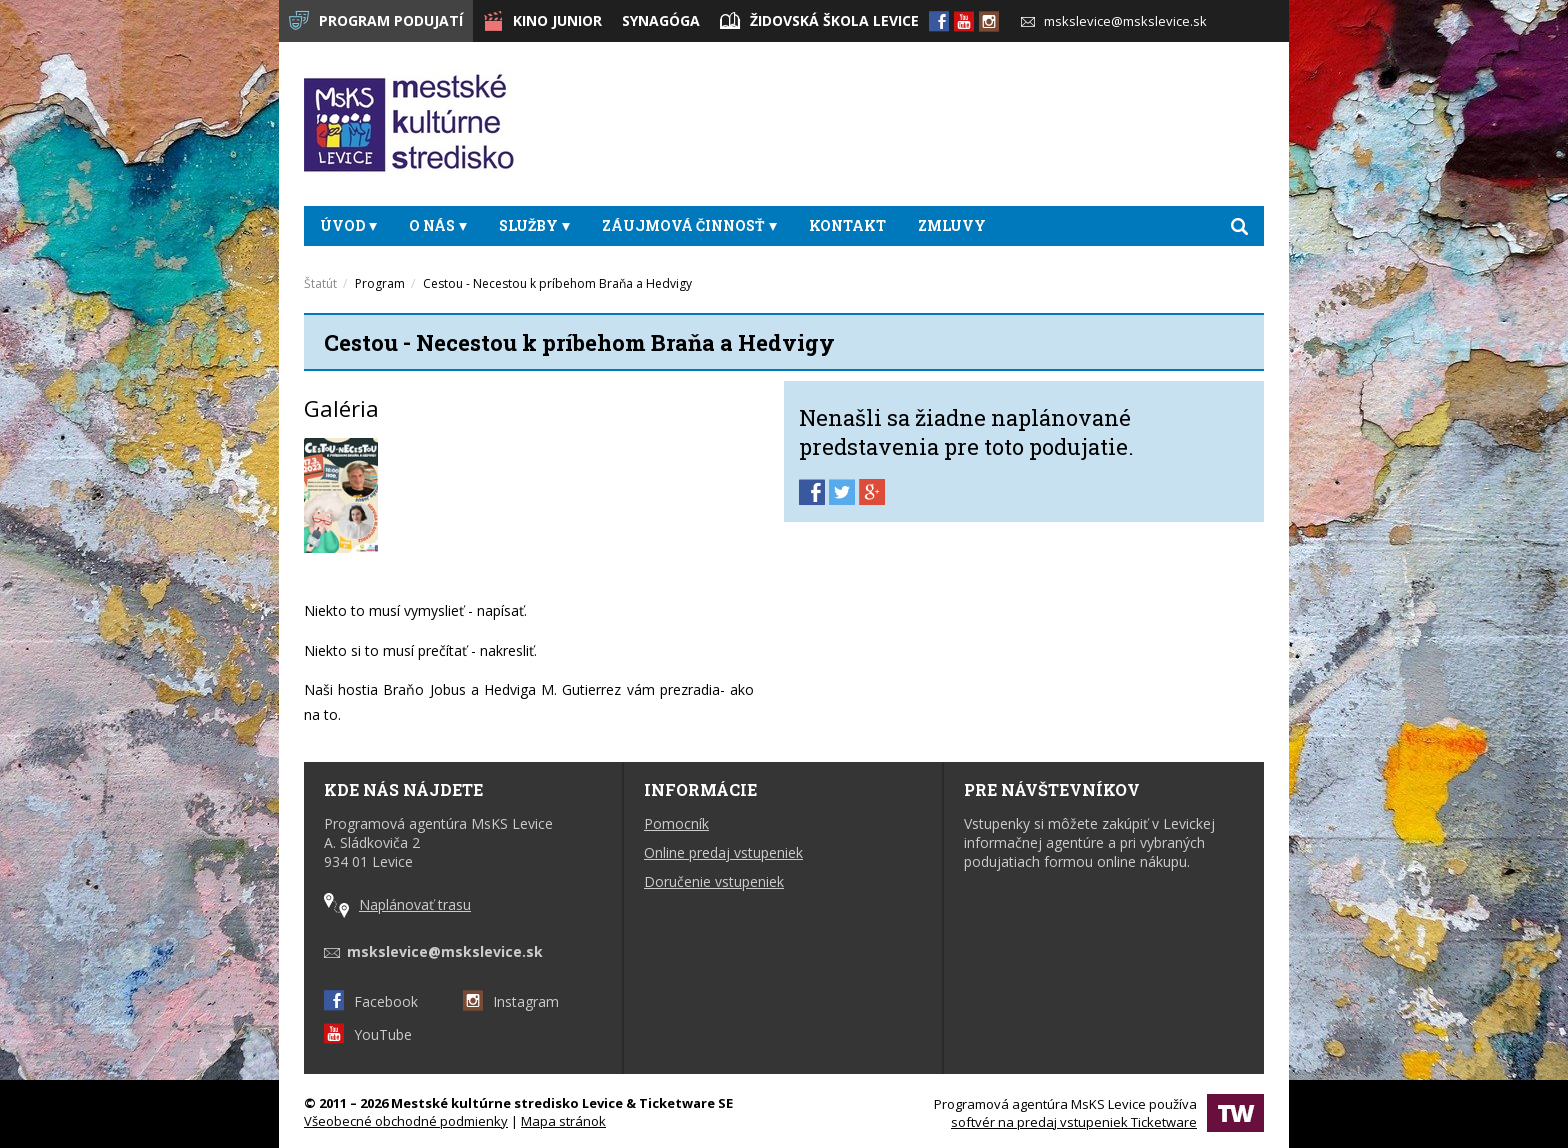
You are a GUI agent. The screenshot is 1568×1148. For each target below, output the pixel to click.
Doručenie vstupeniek (714, 881)
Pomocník (676, 823)
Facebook (371, 1001)
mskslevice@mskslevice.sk (1114, 21)
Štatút (320, 283)
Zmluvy (952, 225)
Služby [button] (534, 225)
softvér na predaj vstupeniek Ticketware (1074, 1122)
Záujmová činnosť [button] (689, 225)
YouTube (368, 1034)
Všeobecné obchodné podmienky (406, 1121)
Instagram (511, 1001)
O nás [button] (438, 225)
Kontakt (847, 225)
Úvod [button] (348, 225)
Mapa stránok (563, 1121)
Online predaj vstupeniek (723, 852)
